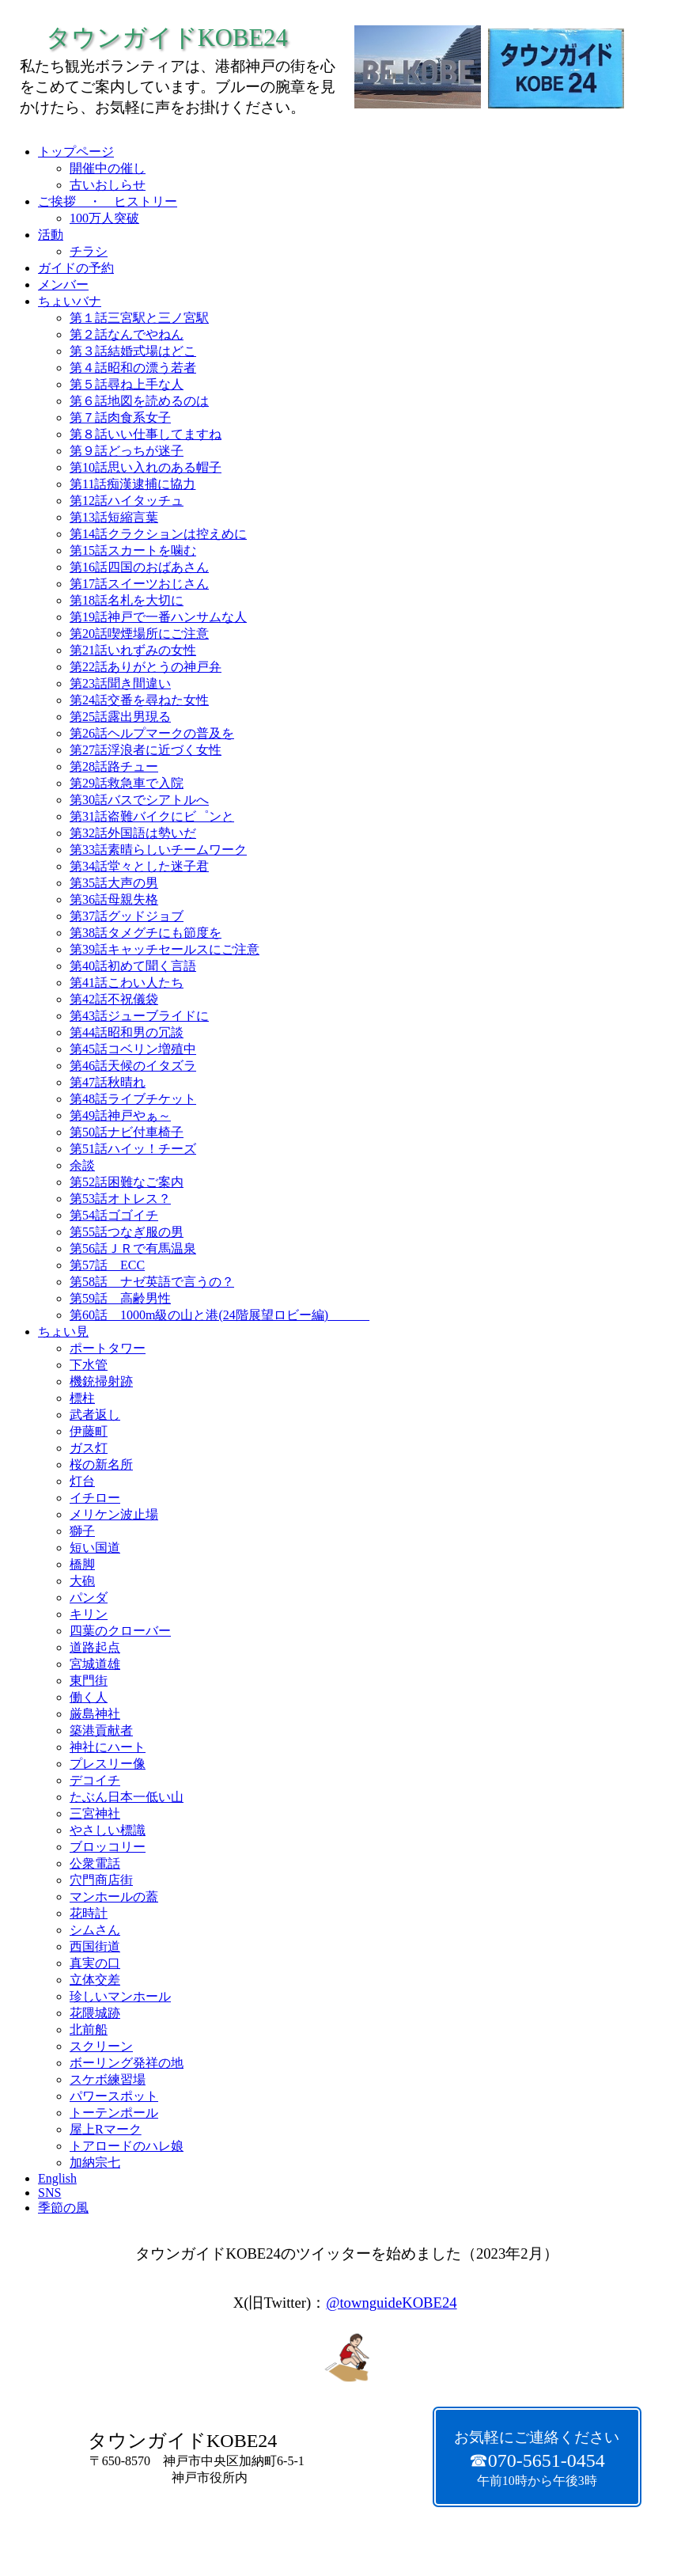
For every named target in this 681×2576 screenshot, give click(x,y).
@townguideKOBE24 (391, 2302)
